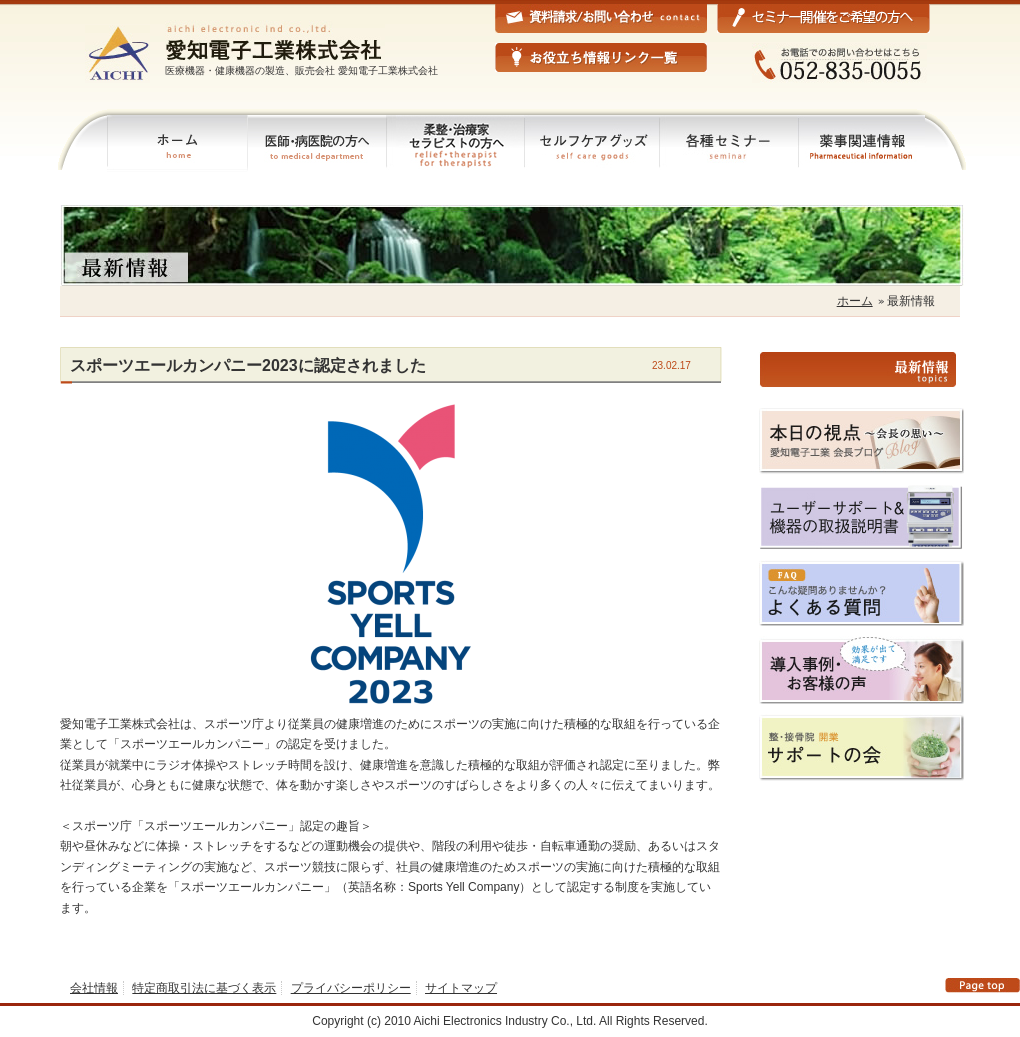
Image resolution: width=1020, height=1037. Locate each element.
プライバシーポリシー (351, 988)
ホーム (855, 301)
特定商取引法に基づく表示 (204, 988)
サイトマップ (461, 988)
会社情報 (94, 988)
